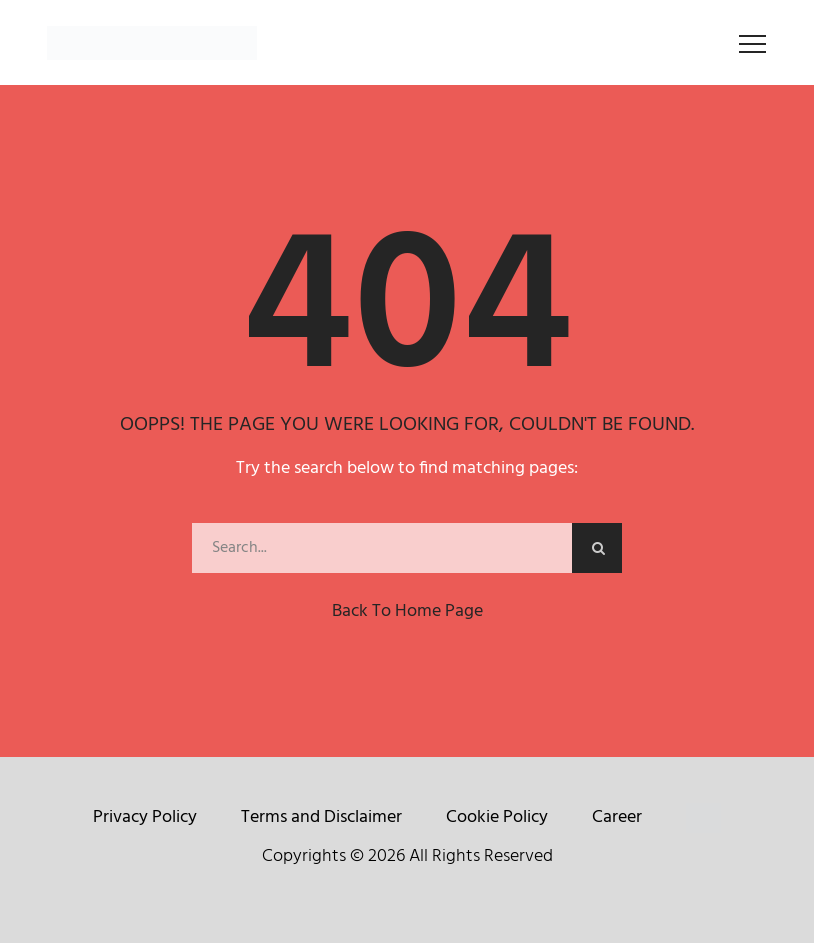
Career (617, 817)
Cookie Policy (497, 817)
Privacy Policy (145, 817)
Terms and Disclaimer (321, 817)
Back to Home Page (407, 611)
